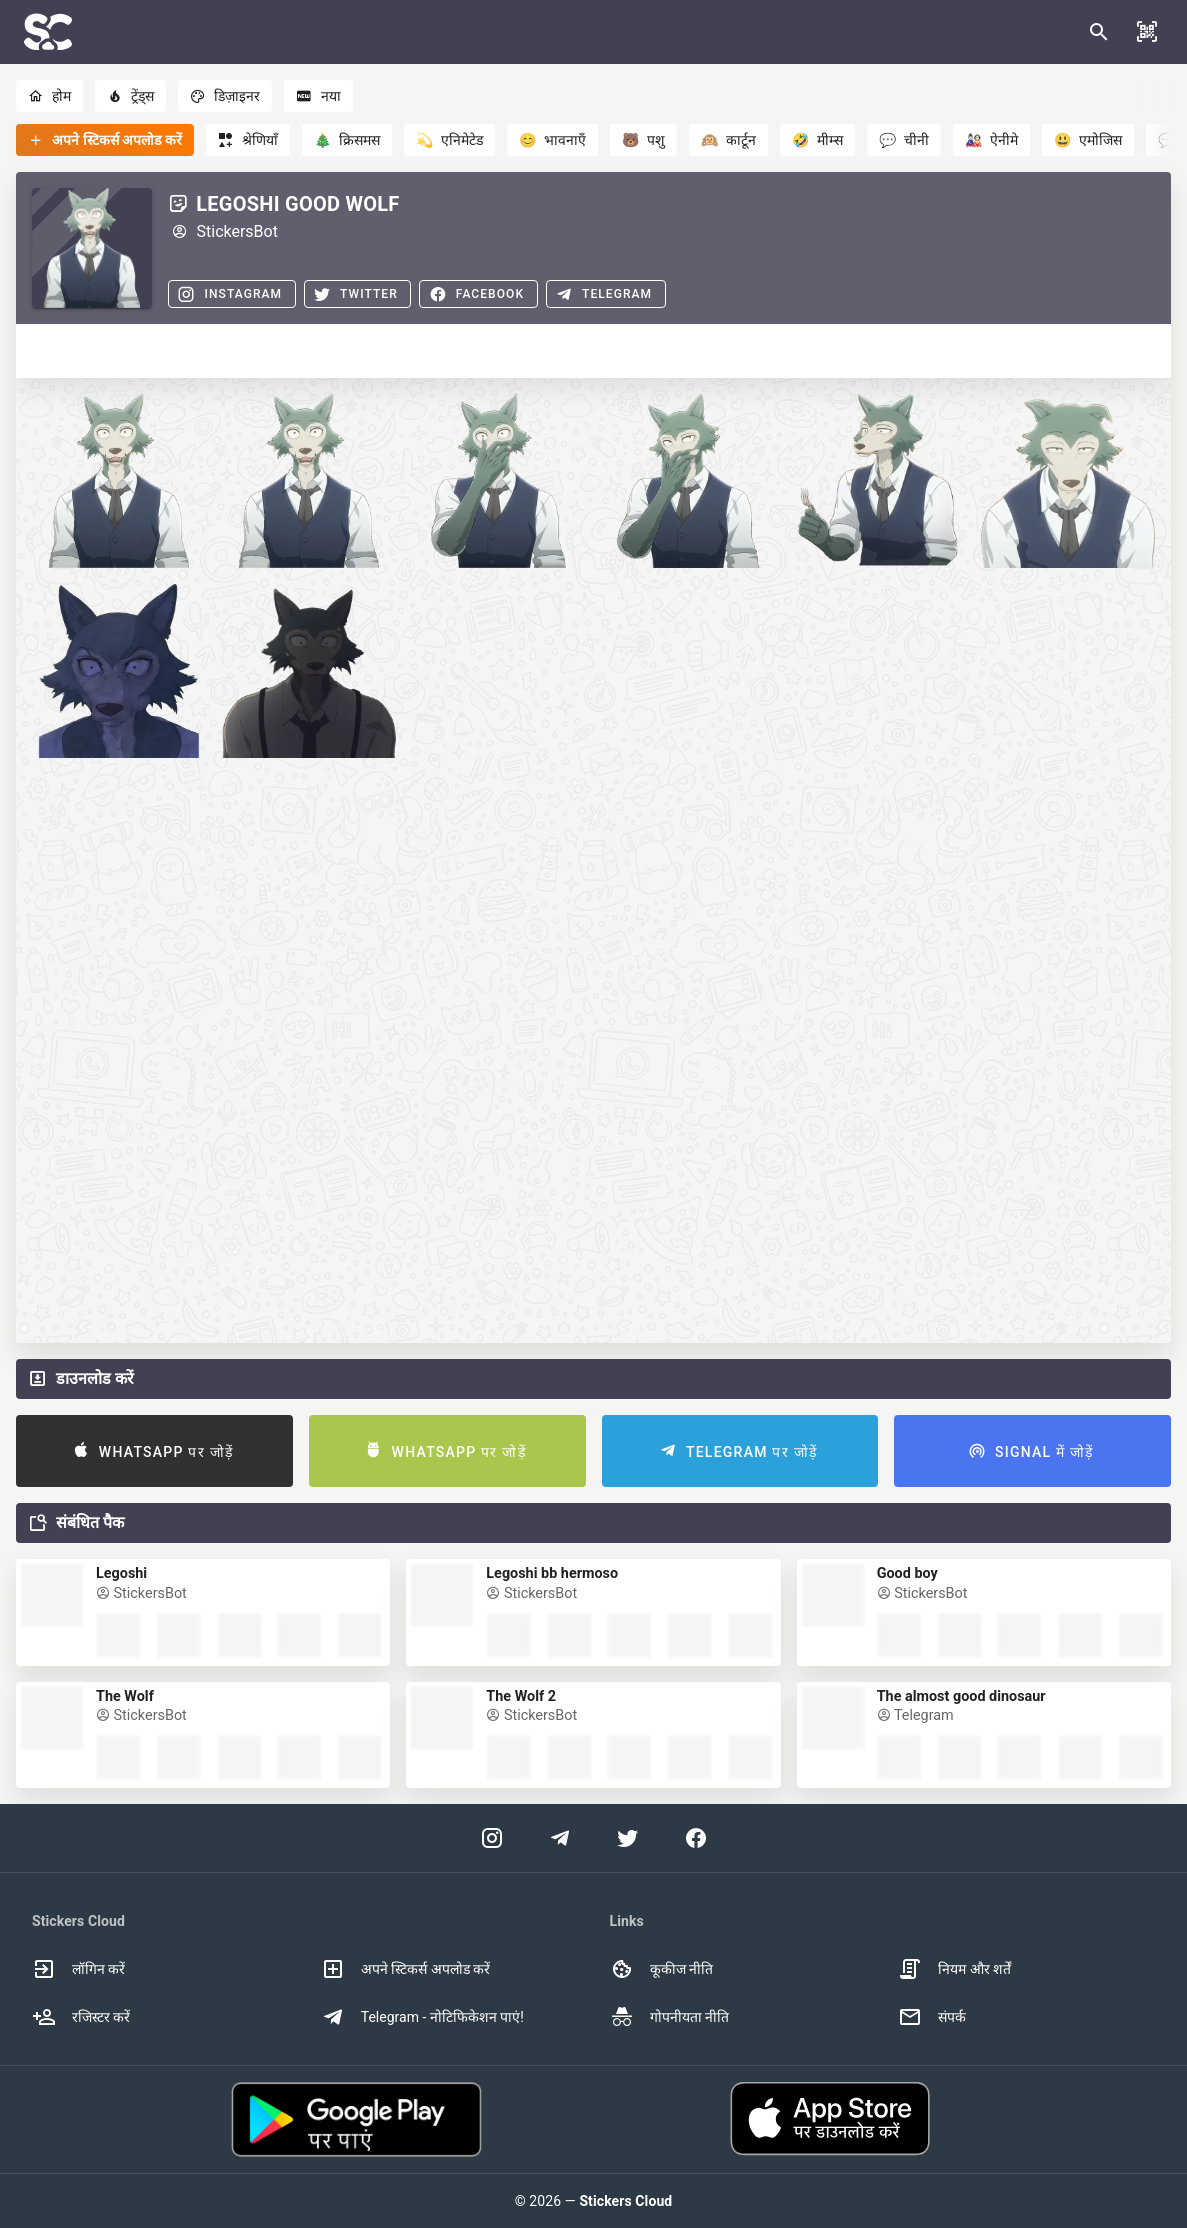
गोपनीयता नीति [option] (669, 2017)
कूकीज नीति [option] (661, 1969)
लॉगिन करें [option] (78, 1969)
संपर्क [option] (932, 2017)
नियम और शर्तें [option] (954, 1969)
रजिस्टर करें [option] (81, 2017)
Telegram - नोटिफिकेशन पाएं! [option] (422, 2017)
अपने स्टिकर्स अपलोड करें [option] (405, 1969)
